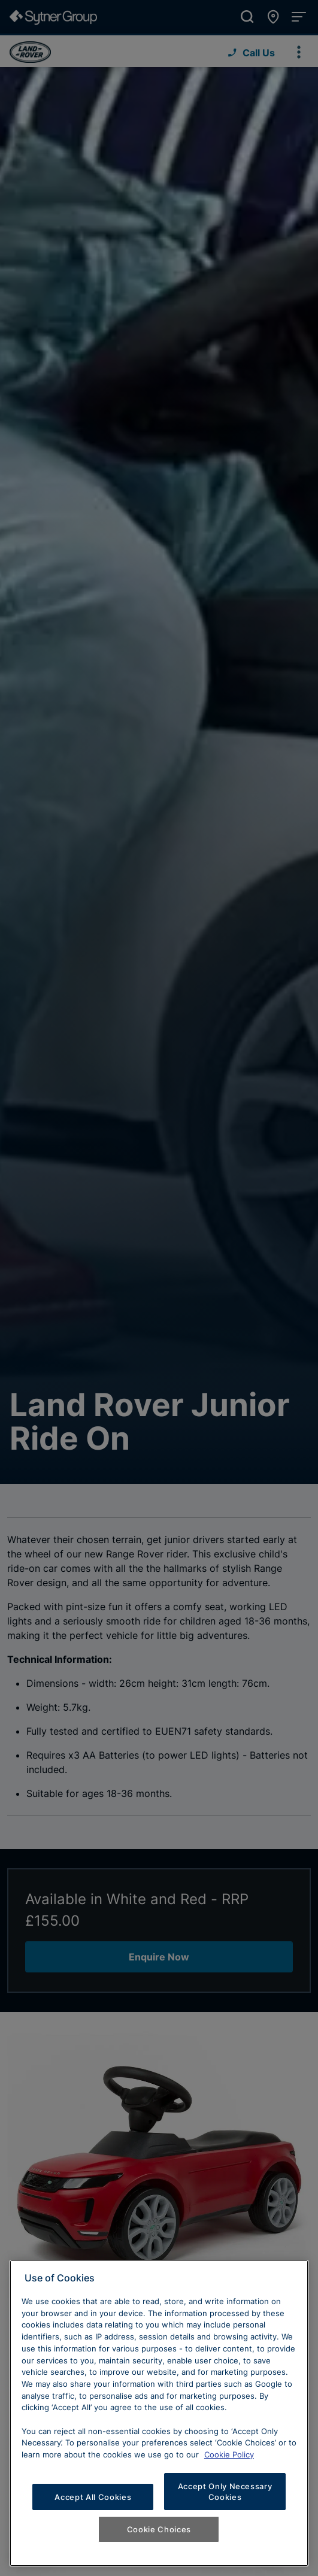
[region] (159, 2413)
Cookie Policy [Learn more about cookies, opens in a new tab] (229, 2454)
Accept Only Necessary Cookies (225, 2491)
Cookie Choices (159, 2529)
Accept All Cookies (92, 2497)
